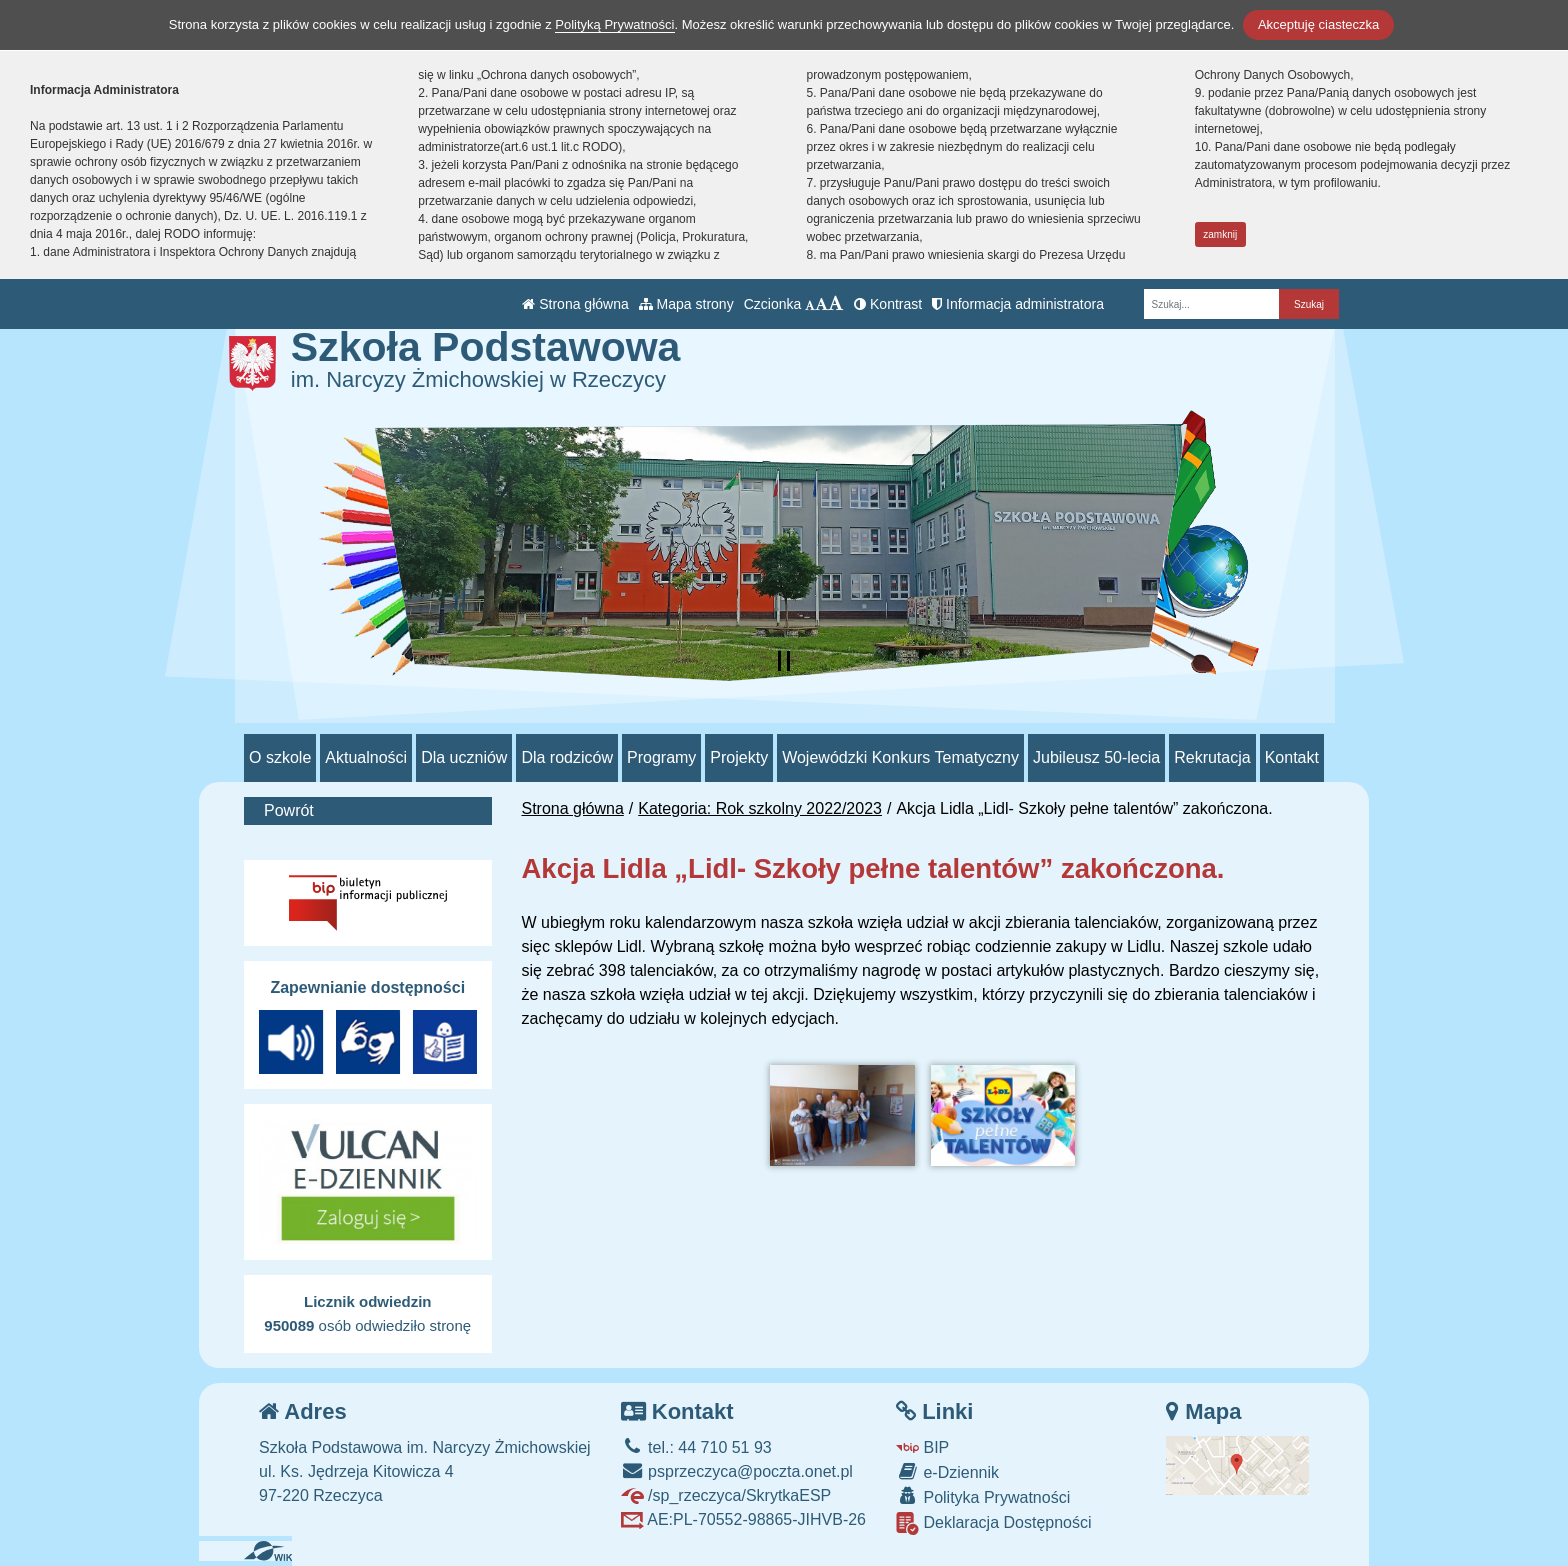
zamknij (1220, 234)
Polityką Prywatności (614, 24)
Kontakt (1292, 757)
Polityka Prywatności (983, 1496)
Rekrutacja (1212, 757)
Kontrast (888, 304)
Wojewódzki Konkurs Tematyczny (900, 757)
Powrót (289, 810)
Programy (661, 757)
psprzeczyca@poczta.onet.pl (737, 1471)
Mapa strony (686, 304)
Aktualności (366, 757)
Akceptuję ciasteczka (1318, 24)
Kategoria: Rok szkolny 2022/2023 (760, 808)
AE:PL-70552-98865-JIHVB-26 (743, 1519)
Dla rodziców (567, 757)
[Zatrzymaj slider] (784, 661)
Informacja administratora (1018, 304)
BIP (922, 1447)
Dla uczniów (464, 757)
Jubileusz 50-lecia (1096, 757)
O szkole (280, 757)
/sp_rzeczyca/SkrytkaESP (726, 1495)
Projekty (739, 757)
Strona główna (575, 304)
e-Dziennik (947, 1471)
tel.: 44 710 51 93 (696, 1447)
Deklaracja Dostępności (994, 1523)
